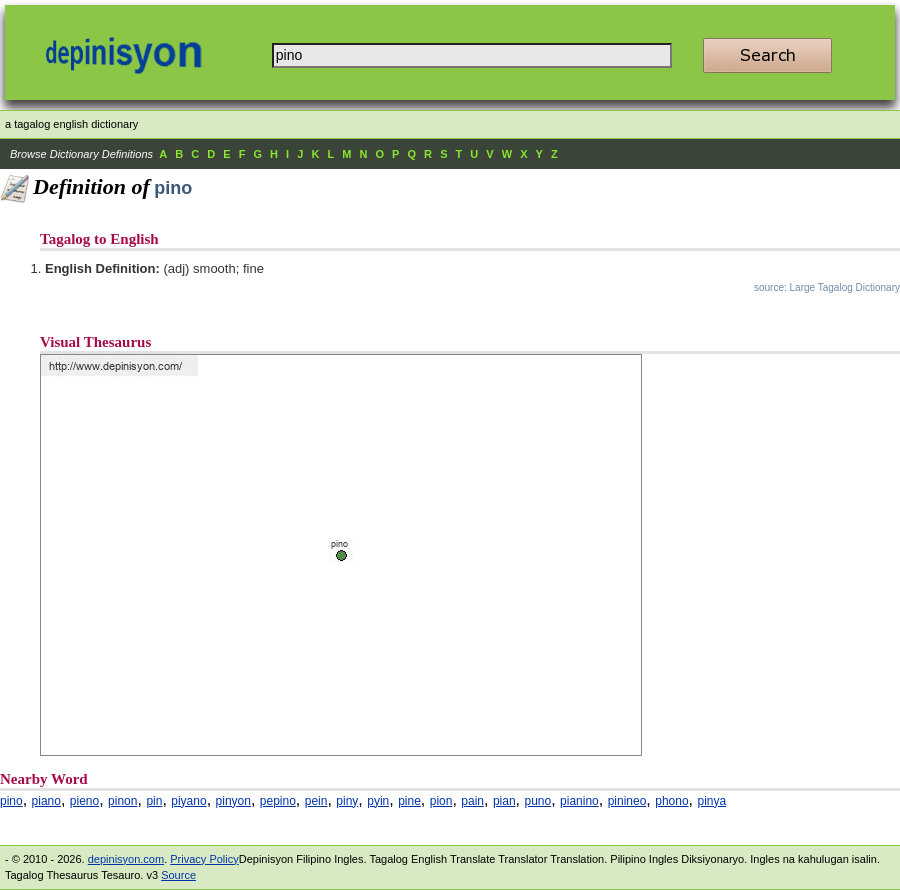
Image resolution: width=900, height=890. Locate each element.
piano (46, 801)
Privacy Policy (204, 859)
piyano (188, 801)
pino (11, 801)
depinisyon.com (126, 859)
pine (409, 801)
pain (472, 801)
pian (504, 801)
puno (537, 801)
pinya (712, 801)
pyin (378, 801)
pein (316, 801)
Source (178, 875)
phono (671, 801)
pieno (84, 801)
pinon (122, 801)
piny (347, 801)
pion (441, 801)
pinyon (233, 801)
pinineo (627, 801)
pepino (278, 801)
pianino (579, 801)
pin (154, 801)
